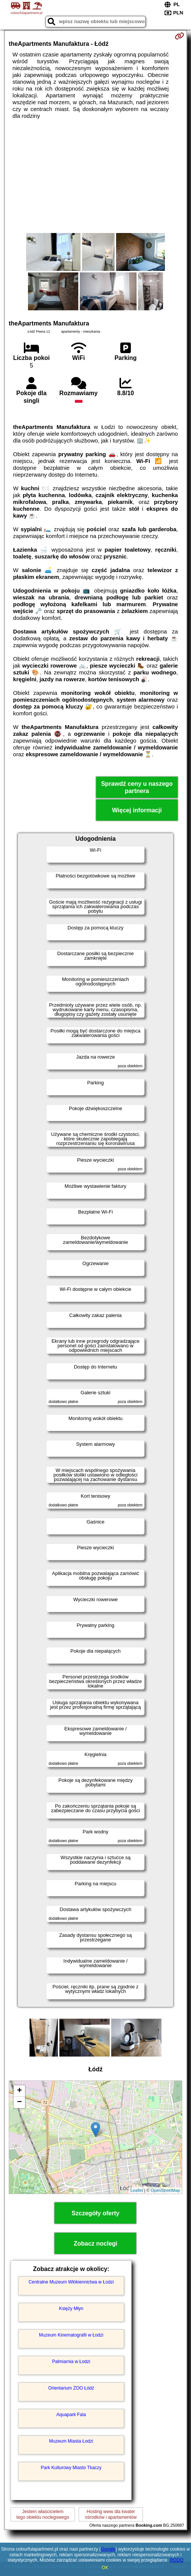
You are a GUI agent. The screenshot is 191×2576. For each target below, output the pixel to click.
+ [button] (19, 2091)
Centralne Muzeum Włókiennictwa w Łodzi (70, 2282)
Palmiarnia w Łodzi (71, 2361)
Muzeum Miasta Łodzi (71, 2441)
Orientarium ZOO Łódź (71, 2388)
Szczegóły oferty (95, 2213)
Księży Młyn (71, 2308)
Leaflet (136, 2190)
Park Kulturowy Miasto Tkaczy (71, 2467)
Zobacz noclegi (96, 2243)
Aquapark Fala (71, 2414)
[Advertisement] (95, 176)
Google (108, 2549)
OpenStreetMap (165, 2190)
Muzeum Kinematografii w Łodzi (71, 2335)
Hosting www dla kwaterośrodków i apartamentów (111, 2514)
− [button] (19, 2102)
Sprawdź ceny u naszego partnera (136, 787)
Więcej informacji (136, 810)
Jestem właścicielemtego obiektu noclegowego (42, 2514)
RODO (176, 2560)
